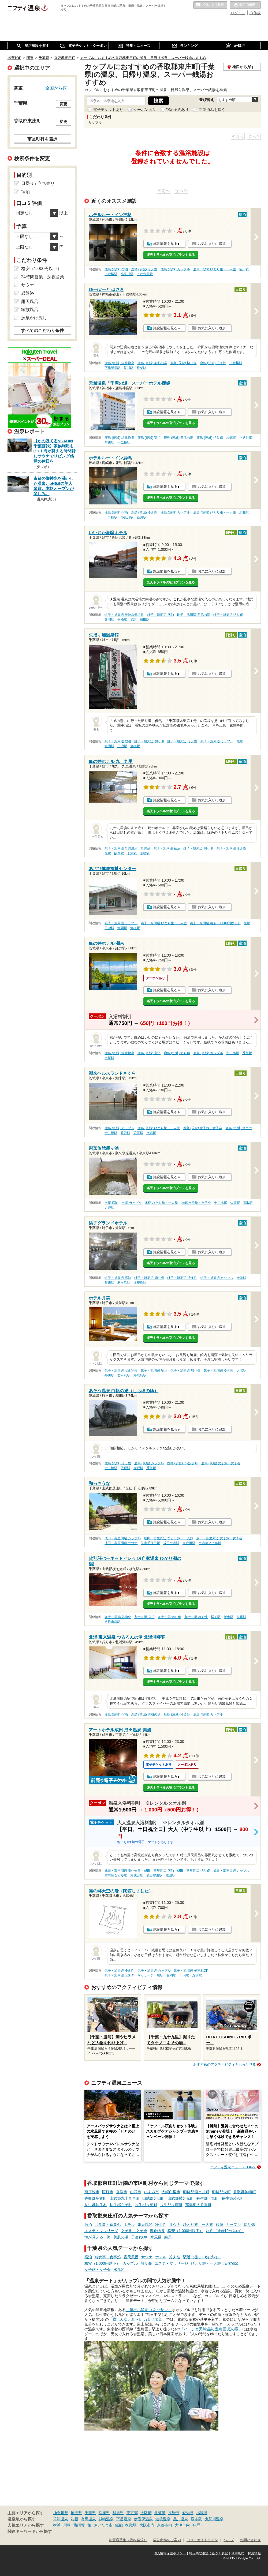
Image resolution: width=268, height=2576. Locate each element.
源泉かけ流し (34, 318)
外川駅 (109, 1283)
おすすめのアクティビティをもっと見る (224, 2064)
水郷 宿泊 (111, 1203)
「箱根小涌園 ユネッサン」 (149, 2310)
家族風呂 (29, 309)
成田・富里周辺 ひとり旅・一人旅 (168, 1538)
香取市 (121, 2192)
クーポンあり (144, 109)
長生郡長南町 (171, 2205)
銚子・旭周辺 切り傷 (228, 615)
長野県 (174, 2513)
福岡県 (201, 2513)
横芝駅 (216, 1617)
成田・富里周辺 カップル (123, 1538)
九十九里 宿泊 (144, 1617)
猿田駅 (145, 619)
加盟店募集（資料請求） (128, 2540)
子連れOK (139, 2237)
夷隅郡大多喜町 (198, 2205)
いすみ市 (151, 2192)
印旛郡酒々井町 (196, 2192)
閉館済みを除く (212, 109)
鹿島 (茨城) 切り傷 (183, 363)
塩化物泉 (157, 2231)
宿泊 (88, 2224)
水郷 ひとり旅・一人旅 (161, 1203)
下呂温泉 (123, 2519)
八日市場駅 (113, 1622)
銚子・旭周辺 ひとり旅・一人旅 (164, 923)
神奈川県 (60, 2513)
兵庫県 (104, 2513)
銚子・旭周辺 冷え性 (182, 741)
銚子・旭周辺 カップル (216, 741)
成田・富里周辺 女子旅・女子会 (219, 1538)
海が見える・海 (97, 2237)
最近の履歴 (245, 5)
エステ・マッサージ (101, 2231)
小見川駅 (127, 274)
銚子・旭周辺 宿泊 (160, 615)
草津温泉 (60, 2519)
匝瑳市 (107, 2192)
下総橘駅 (111, 274)
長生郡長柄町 (146, 2205)
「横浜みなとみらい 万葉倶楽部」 (137, 2319)
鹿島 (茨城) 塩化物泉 (119, 363)
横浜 (57, 2525)
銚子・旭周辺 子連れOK (191, 1970)
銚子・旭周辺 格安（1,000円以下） (215, 923)
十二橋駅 (123, 442)
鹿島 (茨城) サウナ (238, 1128)
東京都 (132, 2513)
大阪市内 (146, 2525)
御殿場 (131, 2525)
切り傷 (249, 2224)
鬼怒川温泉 (214, 2519)
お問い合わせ (250, 2540)
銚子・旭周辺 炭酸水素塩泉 (124, 615)
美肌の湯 (120, 2237)
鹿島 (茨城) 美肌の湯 (152, 363)
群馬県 (118, 2513)
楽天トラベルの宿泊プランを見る (171, 255)
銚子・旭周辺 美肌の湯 (193, 615)
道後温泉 (162, 2519)
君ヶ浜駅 (123, 1283)
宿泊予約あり (177, 109)
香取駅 (247, 1053)
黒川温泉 (180, 2519)
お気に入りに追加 (212, 244)
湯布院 (196, 2519)
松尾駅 (241, 1617)
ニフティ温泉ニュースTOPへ (233, 2167)
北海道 (160, 2513)
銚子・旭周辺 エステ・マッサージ (129, 1975)
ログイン (237, 13)
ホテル (129, 2224)
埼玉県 (76, 2513)
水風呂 (156, 2237)
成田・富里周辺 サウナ (121, 1543)
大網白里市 (171, 2192)
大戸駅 (109, 1208)
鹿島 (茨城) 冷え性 (144, 269)
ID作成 (255, 13)
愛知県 (187, 2513)
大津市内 (182, 2525)
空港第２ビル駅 (210, 1543)
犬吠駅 (241, 1278)
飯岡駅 (109, 619)
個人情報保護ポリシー (170, 2553)
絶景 (168, 2237)
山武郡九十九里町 (125, 2198)
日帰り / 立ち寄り (38, 183)
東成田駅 (189, 1543)
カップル (233, 2224)
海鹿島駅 (139, 1283)
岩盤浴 (27, 293)
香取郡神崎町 (244, 2192)
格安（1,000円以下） (185, 2231)
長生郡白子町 (121, 2205)
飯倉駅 (228, 1617)
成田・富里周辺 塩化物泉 (123, 1871)
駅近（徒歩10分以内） (225, 2231)
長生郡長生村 (95, 2205)
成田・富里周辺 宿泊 (159, 1871)
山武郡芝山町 (153, 2198)
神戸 (196, 2525)
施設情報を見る (165, 244)
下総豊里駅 (145, 274)
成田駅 (170, 1875)
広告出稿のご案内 (167, 2540)
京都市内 (164, 2525)
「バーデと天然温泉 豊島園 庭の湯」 (211, 2329)
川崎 (67, 2525)
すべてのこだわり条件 (42, 330)
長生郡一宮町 (207, 2198)
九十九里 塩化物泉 (118, 1617)
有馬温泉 (88, 2519)
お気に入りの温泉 (210, 5)
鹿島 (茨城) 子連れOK (182, 1463)
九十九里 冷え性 (196, 1617)
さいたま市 (103, 2525)
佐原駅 (138, 1133)
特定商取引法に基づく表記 (208, 2553)
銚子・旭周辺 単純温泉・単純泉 (127, 848)
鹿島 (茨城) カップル (175, 269)
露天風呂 (144, 2224)
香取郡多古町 (95, 2198)
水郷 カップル (131, 1203)
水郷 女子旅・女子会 (196, 1203)
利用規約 (237, 2553)
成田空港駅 (171, 1543)
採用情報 (254, 2553)
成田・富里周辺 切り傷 (193, 1871)
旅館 (219, 2224)
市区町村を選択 (42, 138)
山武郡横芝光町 (181, 2198)
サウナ (174, 2224)
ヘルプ (229, 2540)
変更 (63, 104)
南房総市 (91, 2192)
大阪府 (146, 2513)
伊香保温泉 (143, 2519)
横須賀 (79, 2525)
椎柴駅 (141, 368)
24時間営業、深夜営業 (43, 277)
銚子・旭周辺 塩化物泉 (121, 1370)
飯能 (119, 2525)
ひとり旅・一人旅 (198, 2224)
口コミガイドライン (202, 2540)
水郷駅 (231, 438)
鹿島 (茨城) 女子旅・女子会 (202, 1128)
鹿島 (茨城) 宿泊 (116, 269)
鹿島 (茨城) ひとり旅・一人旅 (214, 269)
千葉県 (90, 2513)
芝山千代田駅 (150, 1543)
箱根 (74, 2519)
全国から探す (58, 87)
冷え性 (160, 2224)
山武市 (135, 2192)
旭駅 (133, 619)
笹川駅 (244, 269)
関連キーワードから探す (30, 2531)
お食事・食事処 (108, 2224)
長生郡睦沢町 (233, 2198)
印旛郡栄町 (221, 2192)
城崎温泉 (106, 2519)
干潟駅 (122, 746)
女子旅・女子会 (134, 2231)
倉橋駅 (122, 619)
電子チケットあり (108, 109)
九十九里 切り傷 (169, 1617)
